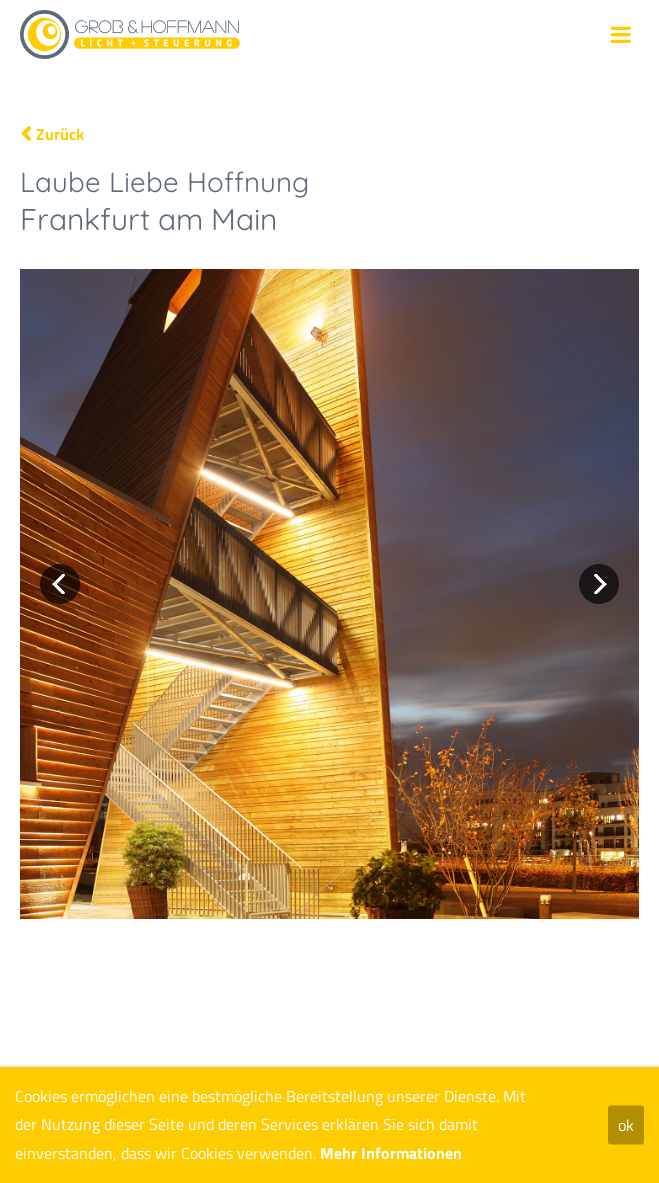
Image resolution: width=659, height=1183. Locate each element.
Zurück (60, 134)
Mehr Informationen (391, 1153)
